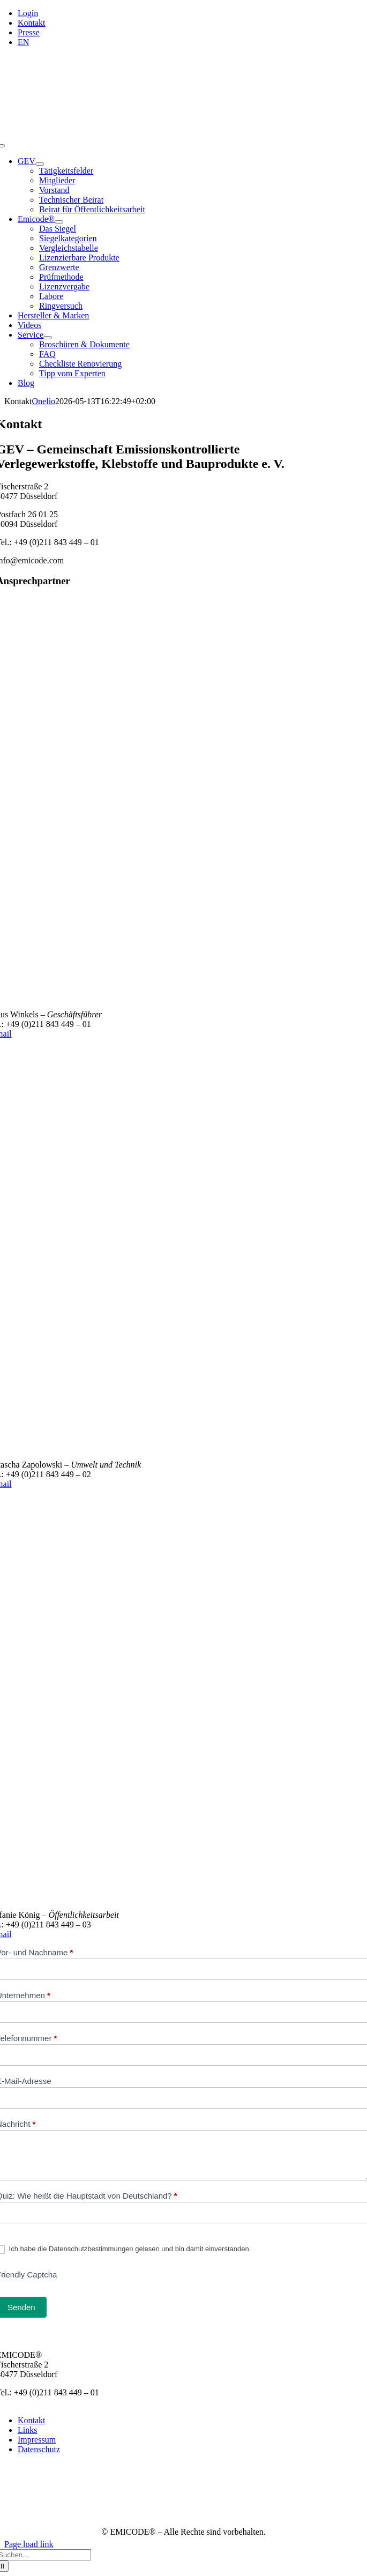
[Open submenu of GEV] (39, 164)
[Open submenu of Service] (47, 337)
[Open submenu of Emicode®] (59, 222)
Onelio (44, 401)
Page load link (29, 2544)
